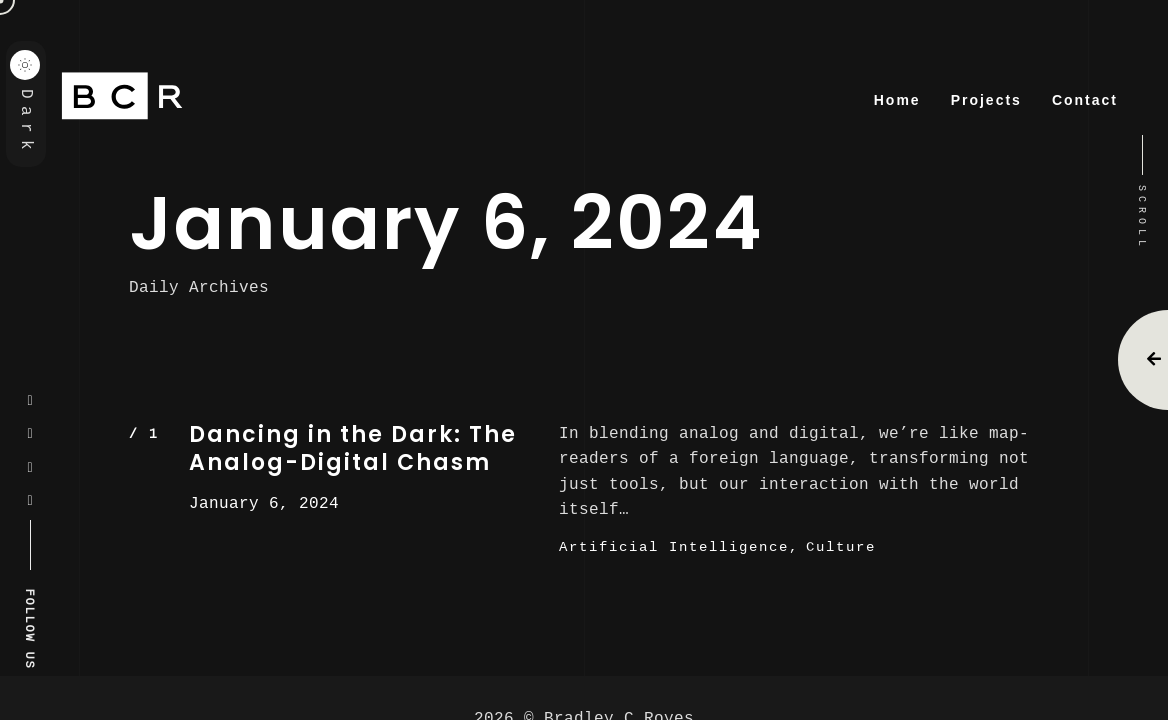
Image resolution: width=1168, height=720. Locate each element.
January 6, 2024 (264, 503)
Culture (841, 546)
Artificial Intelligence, (679, 546)
